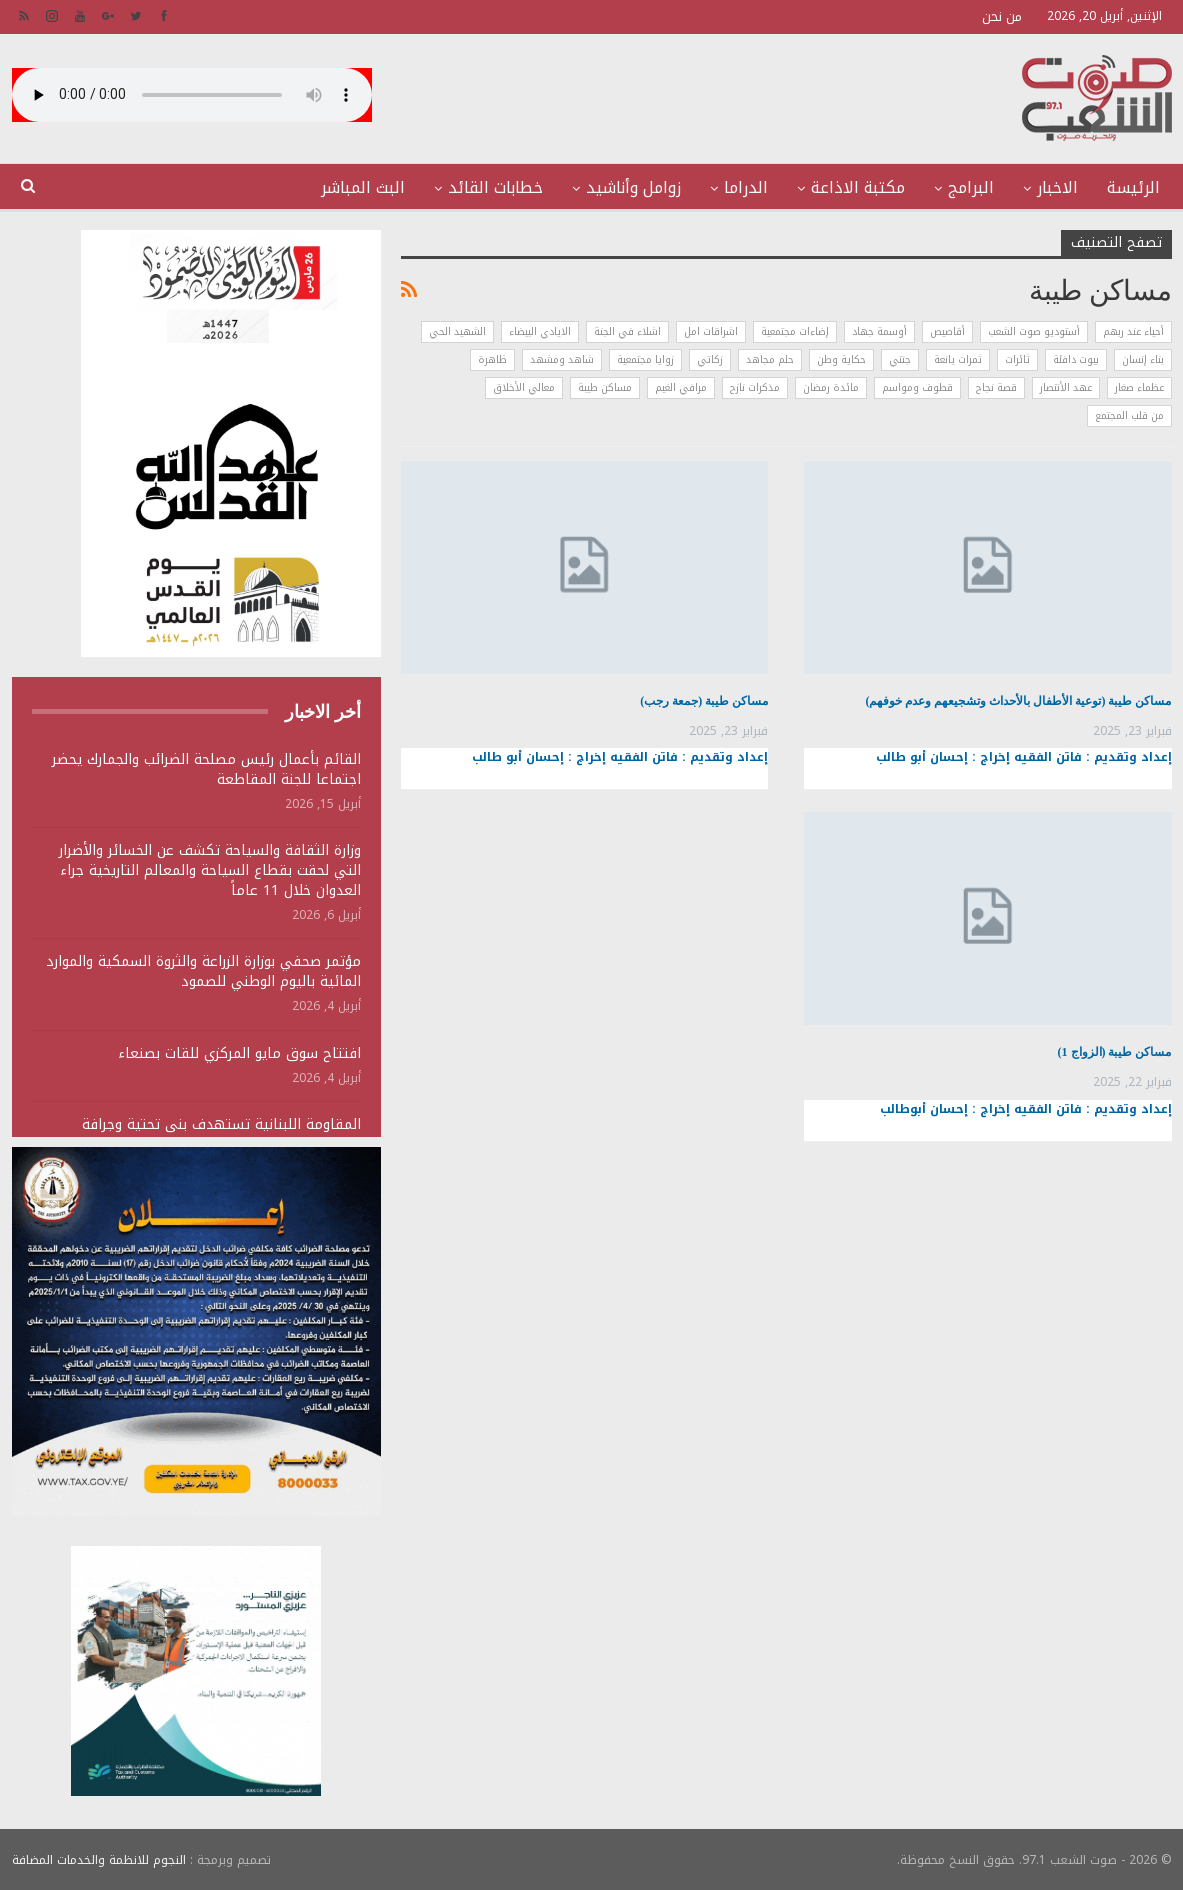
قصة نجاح (996, 387)
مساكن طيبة (605, 387)
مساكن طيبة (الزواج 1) (1115, 1052)
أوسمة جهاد (879, 331)
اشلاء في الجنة (627, 331)
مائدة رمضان (831, 387)
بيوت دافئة (1076, 359)
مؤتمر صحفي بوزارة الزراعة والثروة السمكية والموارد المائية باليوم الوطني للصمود (203, 971)
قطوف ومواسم (917, 387)
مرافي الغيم (681, 387)
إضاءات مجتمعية (795, 331)
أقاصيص (947, 331)
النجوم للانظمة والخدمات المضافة (99, 1859)
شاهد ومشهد (562, 359)
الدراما (746, 187)
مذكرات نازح (755, 387)
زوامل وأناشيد (633, 187)
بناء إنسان (1143, 359)
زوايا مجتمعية (645, 359)
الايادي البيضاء (540, 331)
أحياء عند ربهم (1133, 331)
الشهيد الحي (457, 331)
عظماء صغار (1139, 387)
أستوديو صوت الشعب (1034, 331)
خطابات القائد (495, 187)
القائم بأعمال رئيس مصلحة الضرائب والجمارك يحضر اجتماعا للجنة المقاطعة (206, 769)
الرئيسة (1133, 187)
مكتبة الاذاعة (858, 187)
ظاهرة (492, 359)
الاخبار (1057, 187)
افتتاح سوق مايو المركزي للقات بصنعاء (239, 1053)
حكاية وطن (841, 359)
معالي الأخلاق (524, 387)
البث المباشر (363, 187)
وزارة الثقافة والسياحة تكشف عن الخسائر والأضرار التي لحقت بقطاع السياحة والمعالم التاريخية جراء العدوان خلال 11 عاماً (210, 870)
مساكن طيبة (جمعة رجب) (704, 701)
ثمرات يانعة (958, 359)
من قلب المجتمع (1129, 415)
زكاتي (710, 359)
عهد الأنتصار (1066, 387)
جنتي (900, 359)
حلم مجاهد (770, 359)
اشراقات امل (711, 331)
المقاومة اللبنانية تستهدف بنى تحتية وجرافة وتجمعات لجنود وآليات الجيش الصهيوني (221, 1134)
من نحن (1002, 16)
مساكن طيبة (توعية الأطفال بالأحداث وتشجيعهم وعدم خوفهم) (1019, 701)
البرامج (971, 187)
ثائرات (1017, 359)
